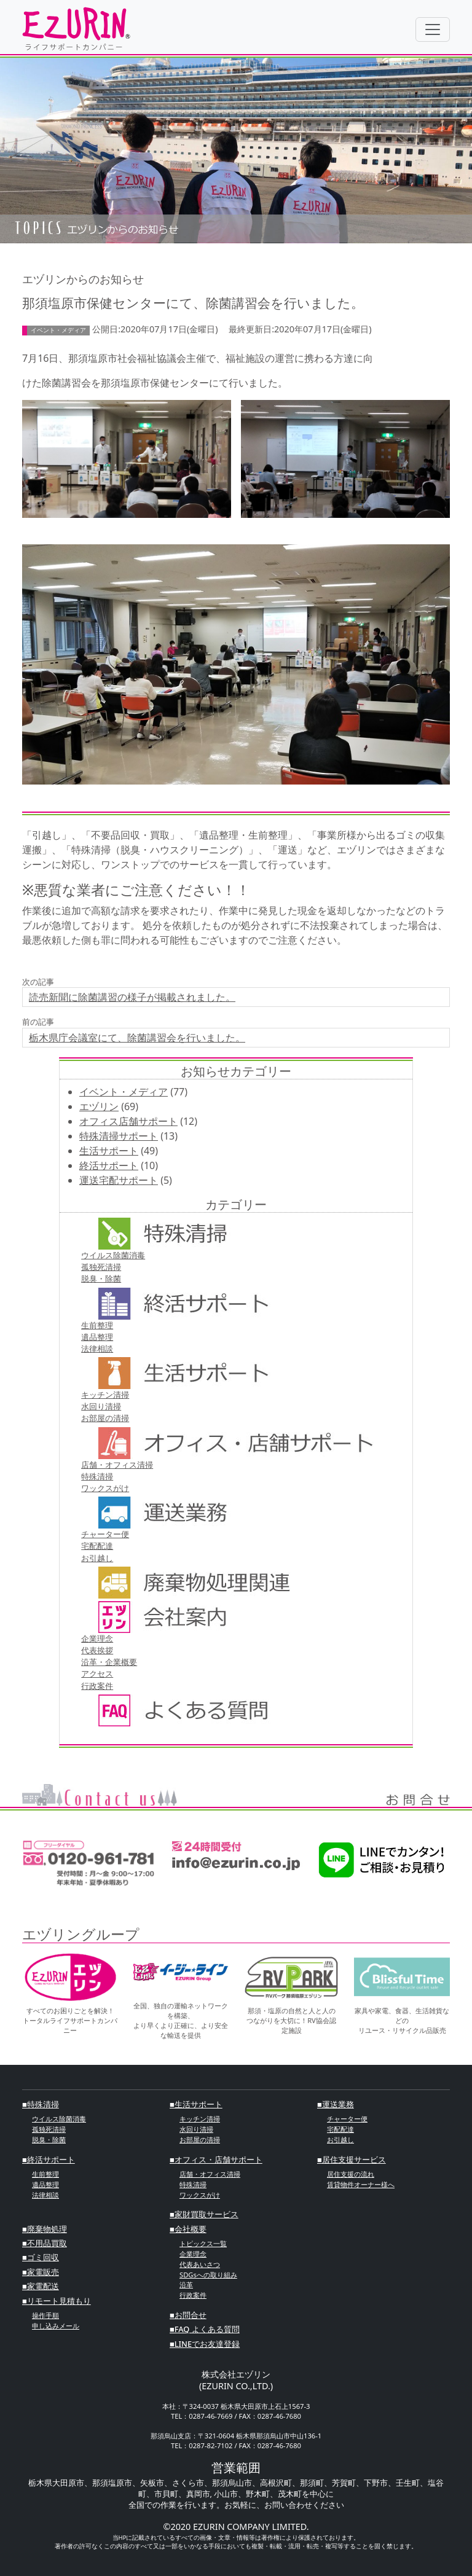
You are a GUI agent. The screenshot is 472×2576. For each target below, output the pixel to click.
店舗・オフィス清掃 (117, 1464)
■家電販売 (40, 2271)
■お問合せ (188, 2314)
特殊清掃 (97, 1476)
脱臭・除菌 (101, 1278)
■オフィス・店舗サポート (216, 2159)
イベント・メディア (123, 1091)
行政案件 (97, 1685)
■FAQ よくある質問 (205, 2329)
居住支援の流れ (350, 2174)
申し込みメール (55, 2325)
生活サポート (108, 1150)
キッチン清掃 (105, 1394)
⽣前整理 (97, 1325)
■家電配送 (40, 2286)
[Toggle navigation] (432, 29)
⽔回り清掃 (101, 1406)
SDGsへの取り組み (208, 2274)
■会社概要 (188, 2228)
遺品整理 (97, 1336)
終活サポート (108, 1165)
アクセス (97, 1673)
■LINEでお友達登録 (205, 2343)
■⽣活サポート (196, 2104)
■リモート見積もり (56, 2300)
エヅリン (99, 1106)
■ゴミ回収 (40, 2257)
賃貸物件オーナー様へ (361, 2184)
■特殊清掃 (40, 2104)
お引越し (97, 1558)
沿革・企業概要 (109, 1661)
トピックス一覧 (203, 2243)
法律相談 (97, 1348)
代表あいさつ (199, 2264)
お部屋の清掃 (105, 1417)
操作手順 (45, 2315)
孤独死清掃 (101, 1266)
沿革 (186, 2284)
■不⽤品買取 (44, 2243)
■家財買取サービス (204, 2214)
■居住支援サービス (351, 2159)
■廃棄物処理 (44, 2228)
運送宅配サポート (118, 1180)
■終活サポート (48, 2159)
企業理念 (97, 1638)
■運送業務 (335, 2104)
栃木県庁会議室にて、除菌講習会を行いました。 (137, 1037)
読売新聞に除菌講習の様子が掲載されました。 (132, 997)
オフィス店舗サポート (128, 1121)
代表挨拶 (97, 1650)
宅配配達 (97, 1545)
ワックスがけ (105, 1488)
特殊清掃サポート (118, 1136)
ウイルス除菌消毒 (113, 1255)
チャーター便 (105, 1534)
